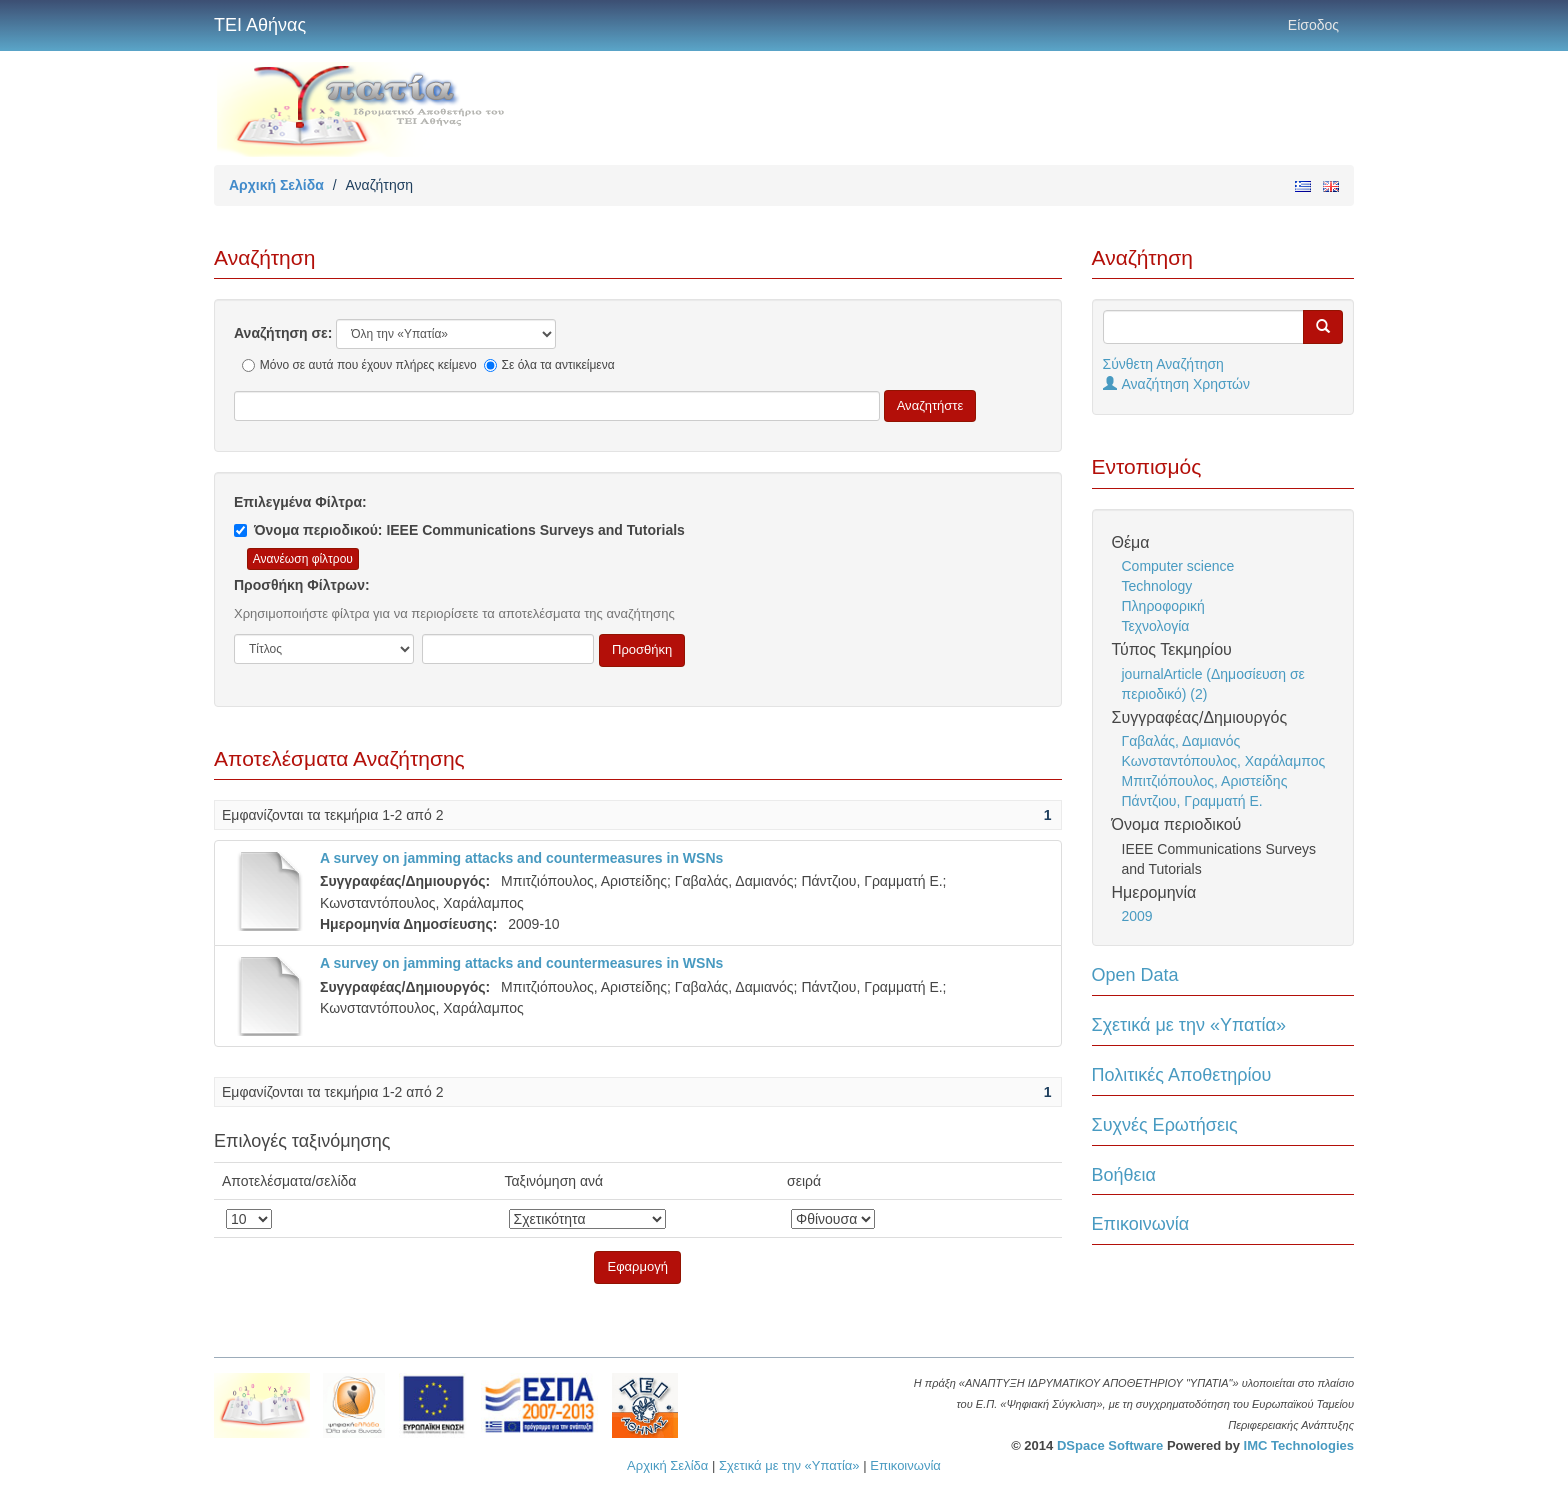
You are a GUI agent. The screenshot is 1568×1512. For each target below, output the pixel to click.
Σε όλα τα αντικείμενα (549, 365)
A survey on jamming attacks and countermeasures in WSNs (521, 858)
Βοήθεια (1124, 1175)
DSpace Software (1110, 1445)
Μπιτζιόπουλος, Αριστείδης (1205, 781)
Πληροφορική (1163, 606)
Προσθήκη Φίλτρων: (302, 585)
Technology (1157, 586)
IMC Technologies (1299, 1445)
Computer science (1178, 566)
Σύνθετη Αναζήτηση (1163, 364)
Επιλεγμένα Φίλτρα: (300, 502)
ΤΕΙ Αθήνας (260, 25)
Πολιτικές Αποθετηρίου (1182, 1075)
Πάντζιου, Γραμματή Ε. (1192, 801)
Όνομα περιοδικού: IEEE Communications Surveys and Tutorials (459, 530)
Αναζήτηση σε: (283, 333)
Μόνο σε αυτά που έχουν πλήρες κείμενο (359, 365)
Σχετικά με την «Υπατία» (1189, 1025)
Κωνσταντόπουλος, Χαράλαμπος (1224, 761)
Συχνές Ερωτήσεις (1165, 1125)
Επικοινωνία (1141, 1224)
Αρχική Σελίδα (276, 185)
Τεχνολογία (1156, 626)
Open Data (1135, 975)
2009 (1137, 916)
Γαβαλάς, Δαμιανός (1181, 741)
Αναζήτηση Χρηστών (1177, 384)
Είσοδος (1313, 25)
